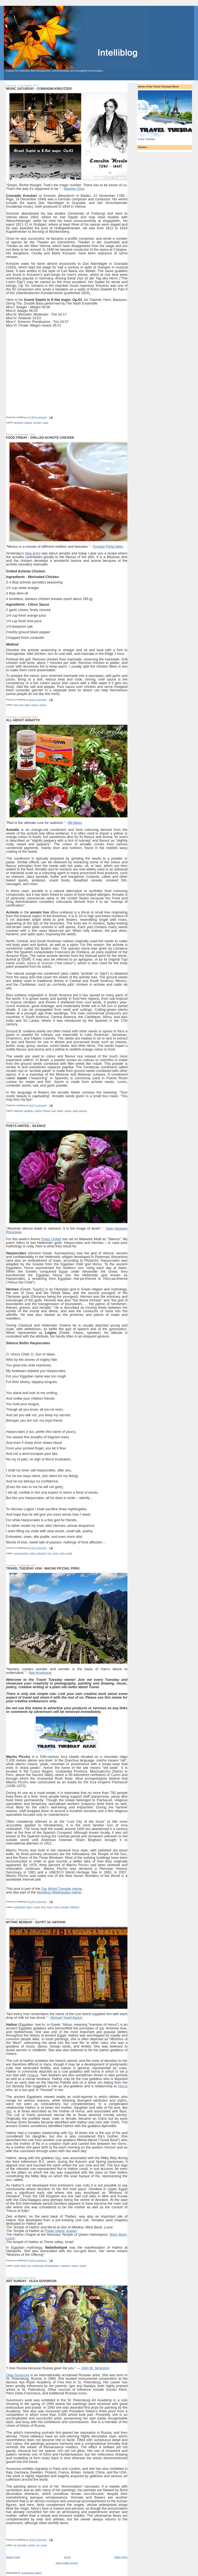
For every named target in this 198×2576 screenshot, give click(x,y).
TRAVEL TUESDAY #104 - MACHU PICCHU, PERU (42, 1568)
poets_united (66, 1553)
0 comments (41, 417)
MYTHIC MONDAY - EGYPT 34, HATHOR (35, 1922)
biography (18, 422)
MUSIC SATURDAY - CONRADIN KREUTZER (39, 88)
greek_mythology (38, 1553)
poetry (56, 1553)
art (15, 2545)
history (60, 1111)
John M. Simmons (95, 2368)
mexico (34, 705)
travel (49, 1907)
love (49, 1553)
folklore (46, 1111)
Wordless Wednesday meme (59, 1892)
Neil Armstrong (40, 1673)
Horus (122, 2086)
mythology (65, 2265)
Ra (70, 2133)
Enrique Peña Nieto (108, 547)
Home (67, 2557)
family (23, 2265)
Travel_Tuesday (61, 1907)
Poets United (51, 1239)
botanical (18, 1111)
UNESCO (74, 1907)
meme (37, 1907)
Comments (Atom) (31, 2572)
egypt (16, 2265)
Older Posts (120, 2557)
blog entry (32, 553)
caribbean (28, 1111)
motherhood (38, 2265)
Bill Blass (75, 823)
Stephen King (73, 189)
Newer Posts (13, 2557)
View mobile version (67, 2563)
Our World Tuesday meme (61, 1889)
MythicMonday (52, 2265)
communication (21, 1553)
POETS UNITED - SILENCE (26, 1126)
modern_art (33, 2545)
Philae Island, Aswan (60, 2231)
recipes (42, 705)
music (46, 422)
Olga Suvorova (17, 2375)
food (16, 705)
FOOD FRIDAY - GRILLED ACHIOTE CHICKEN (40, 437)
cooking (38, 1111)
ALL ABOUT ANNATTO (23, 720)
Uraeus (32, 2075)
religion (74, 2265)
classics (28, 422)
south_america (80, 1111)
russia (43, 2545)
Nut (58, 2158)
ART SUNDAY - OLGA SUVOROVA (31, 2281)
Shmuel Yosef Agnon (66, 2018)
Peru (43, 1907)
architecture (19, 1907)
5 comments (41, 1902)
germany (37, 422)
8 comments (41, 1548)
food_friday (24, 705)
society (82, 2265)
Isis (8, 2111)
